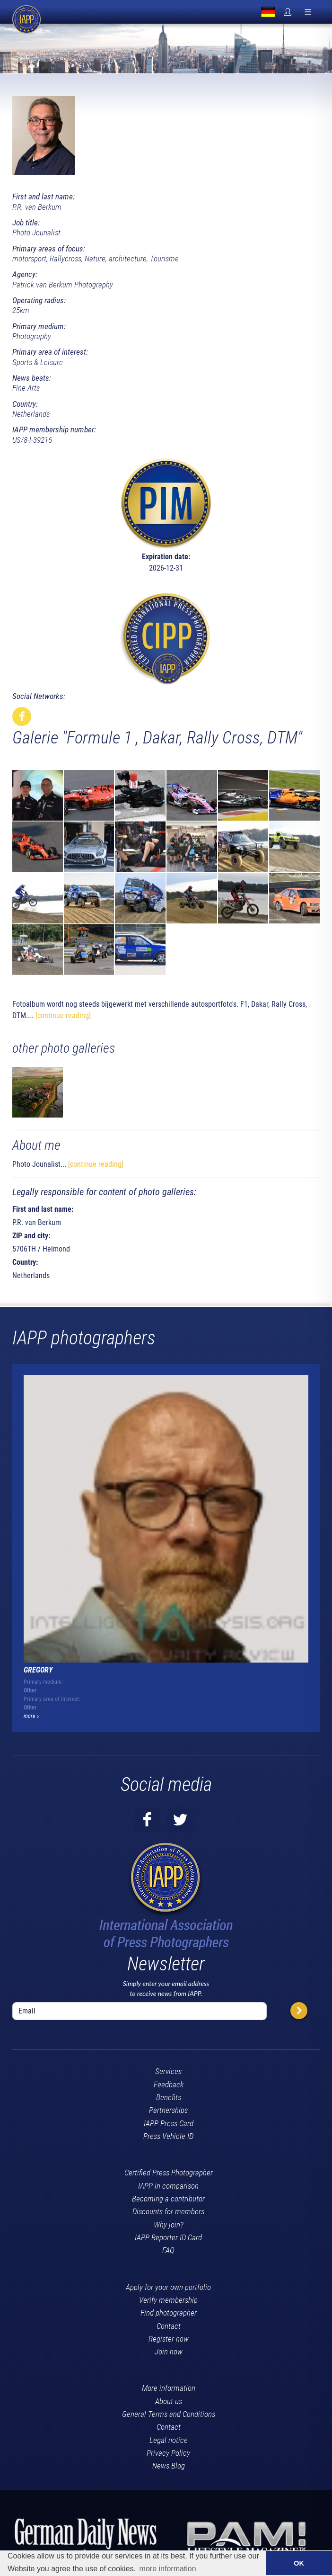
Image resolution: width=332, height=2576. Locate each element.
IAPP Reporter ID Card (168, 2237)
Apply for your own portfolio (168, 2286)
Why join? (168, 2223)
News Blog (168, 2465)
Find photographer (168, 2312)
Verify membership (168, 2299)
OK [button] (299, 2563)
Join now (169, 2351)
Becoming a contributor (168, 2198)
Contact (169, 2325)
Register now (169, 2338)
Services (168, 2070)
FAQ (168, 2249)
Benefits (168, 2097)
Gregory (38, 1669)
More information (168, 2387)
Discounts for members (168, 2211)
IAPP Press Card (168, 2122)
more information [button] (168, 2569)
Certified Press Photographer (168, 2172)
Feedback (168, 2083)
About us (168, 2401)
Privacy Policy (168, 2452)
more (31, 1715)
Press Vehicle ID (168, 2135)
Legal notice (168, 2439)
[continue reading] (63, 1015)
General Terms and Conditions (168, 2413)
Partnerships (168, 2109)
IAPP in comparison (168, 2185)
